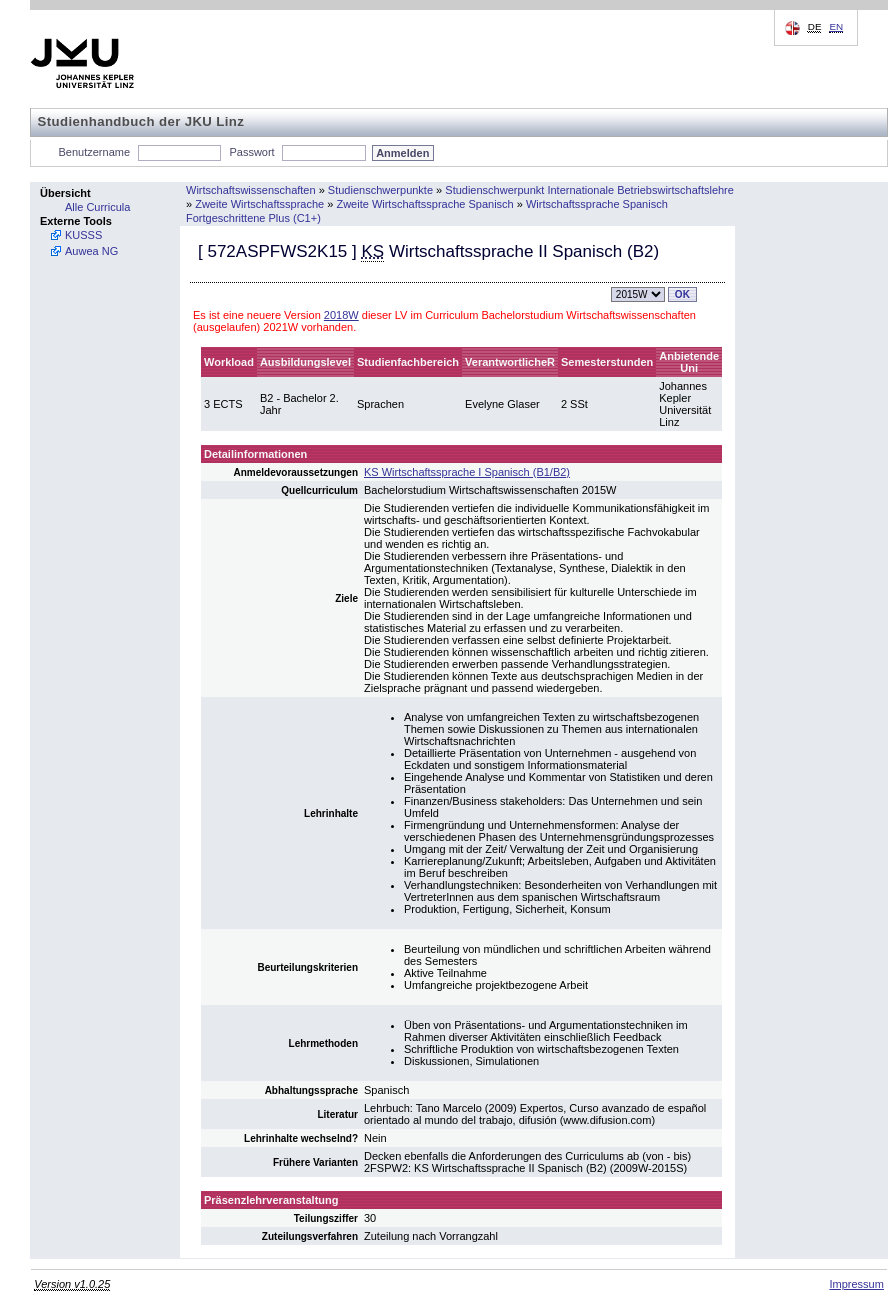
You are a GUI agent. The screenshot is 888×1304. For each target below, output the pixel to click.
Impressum (856, 1284)
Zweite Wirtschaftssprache (259, 204)
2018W (341, 315)
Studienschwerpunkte (380, 190)
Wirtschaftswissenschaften (251, 190)
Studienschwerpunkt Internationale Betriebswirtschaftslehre (589, 190)
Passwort (251, 152)
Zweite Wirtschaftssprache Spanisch (424, 204)
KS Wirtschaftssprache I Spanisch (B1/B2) (467, 472)
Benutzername (95, 152)
